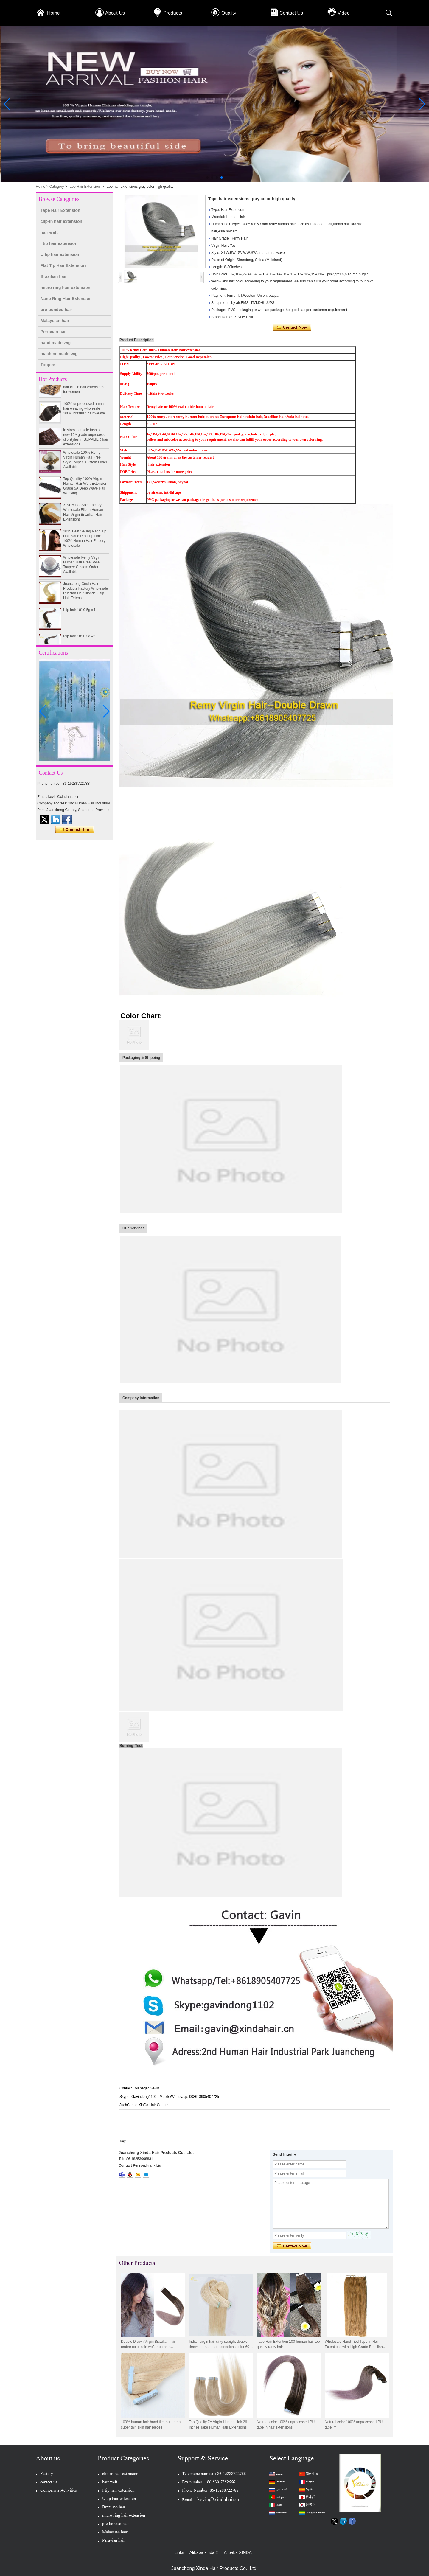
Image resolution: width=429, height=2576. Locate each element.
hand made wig (56, 342)
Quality (228, 12)
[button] (207, 177)
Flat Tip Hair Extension (63, 265)
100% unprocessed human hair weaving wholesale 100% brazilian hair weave (84, 414)
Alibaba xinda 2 (203, 2552)
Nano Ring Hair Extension (66, 298)
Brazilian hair (54, 276)
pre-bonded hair (56, 309)
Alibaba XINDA (237, 2552)
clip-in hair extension (61, 221)
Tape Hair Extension (84, 186)
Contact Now (74, 830)
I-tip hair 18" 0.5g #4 (79, 616)
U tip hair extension (60, 254)
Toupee (48, 364)
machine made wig (59, 353)
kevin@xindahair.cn (218, 2499)
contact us (48, 2482)
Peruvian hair (54, 331)
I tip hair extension (59, 243)
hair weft (49, 232)
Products (172, 12)
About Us (115, 12)
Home (53, 12)
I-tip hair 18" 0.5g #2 (79, 642)
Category (56, 186)
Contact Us (291, 12)
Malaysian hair (55, 320)
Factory (46, 2474)
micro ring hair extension (65, 287)
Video (344, 12)
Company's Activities (58, 2491)
